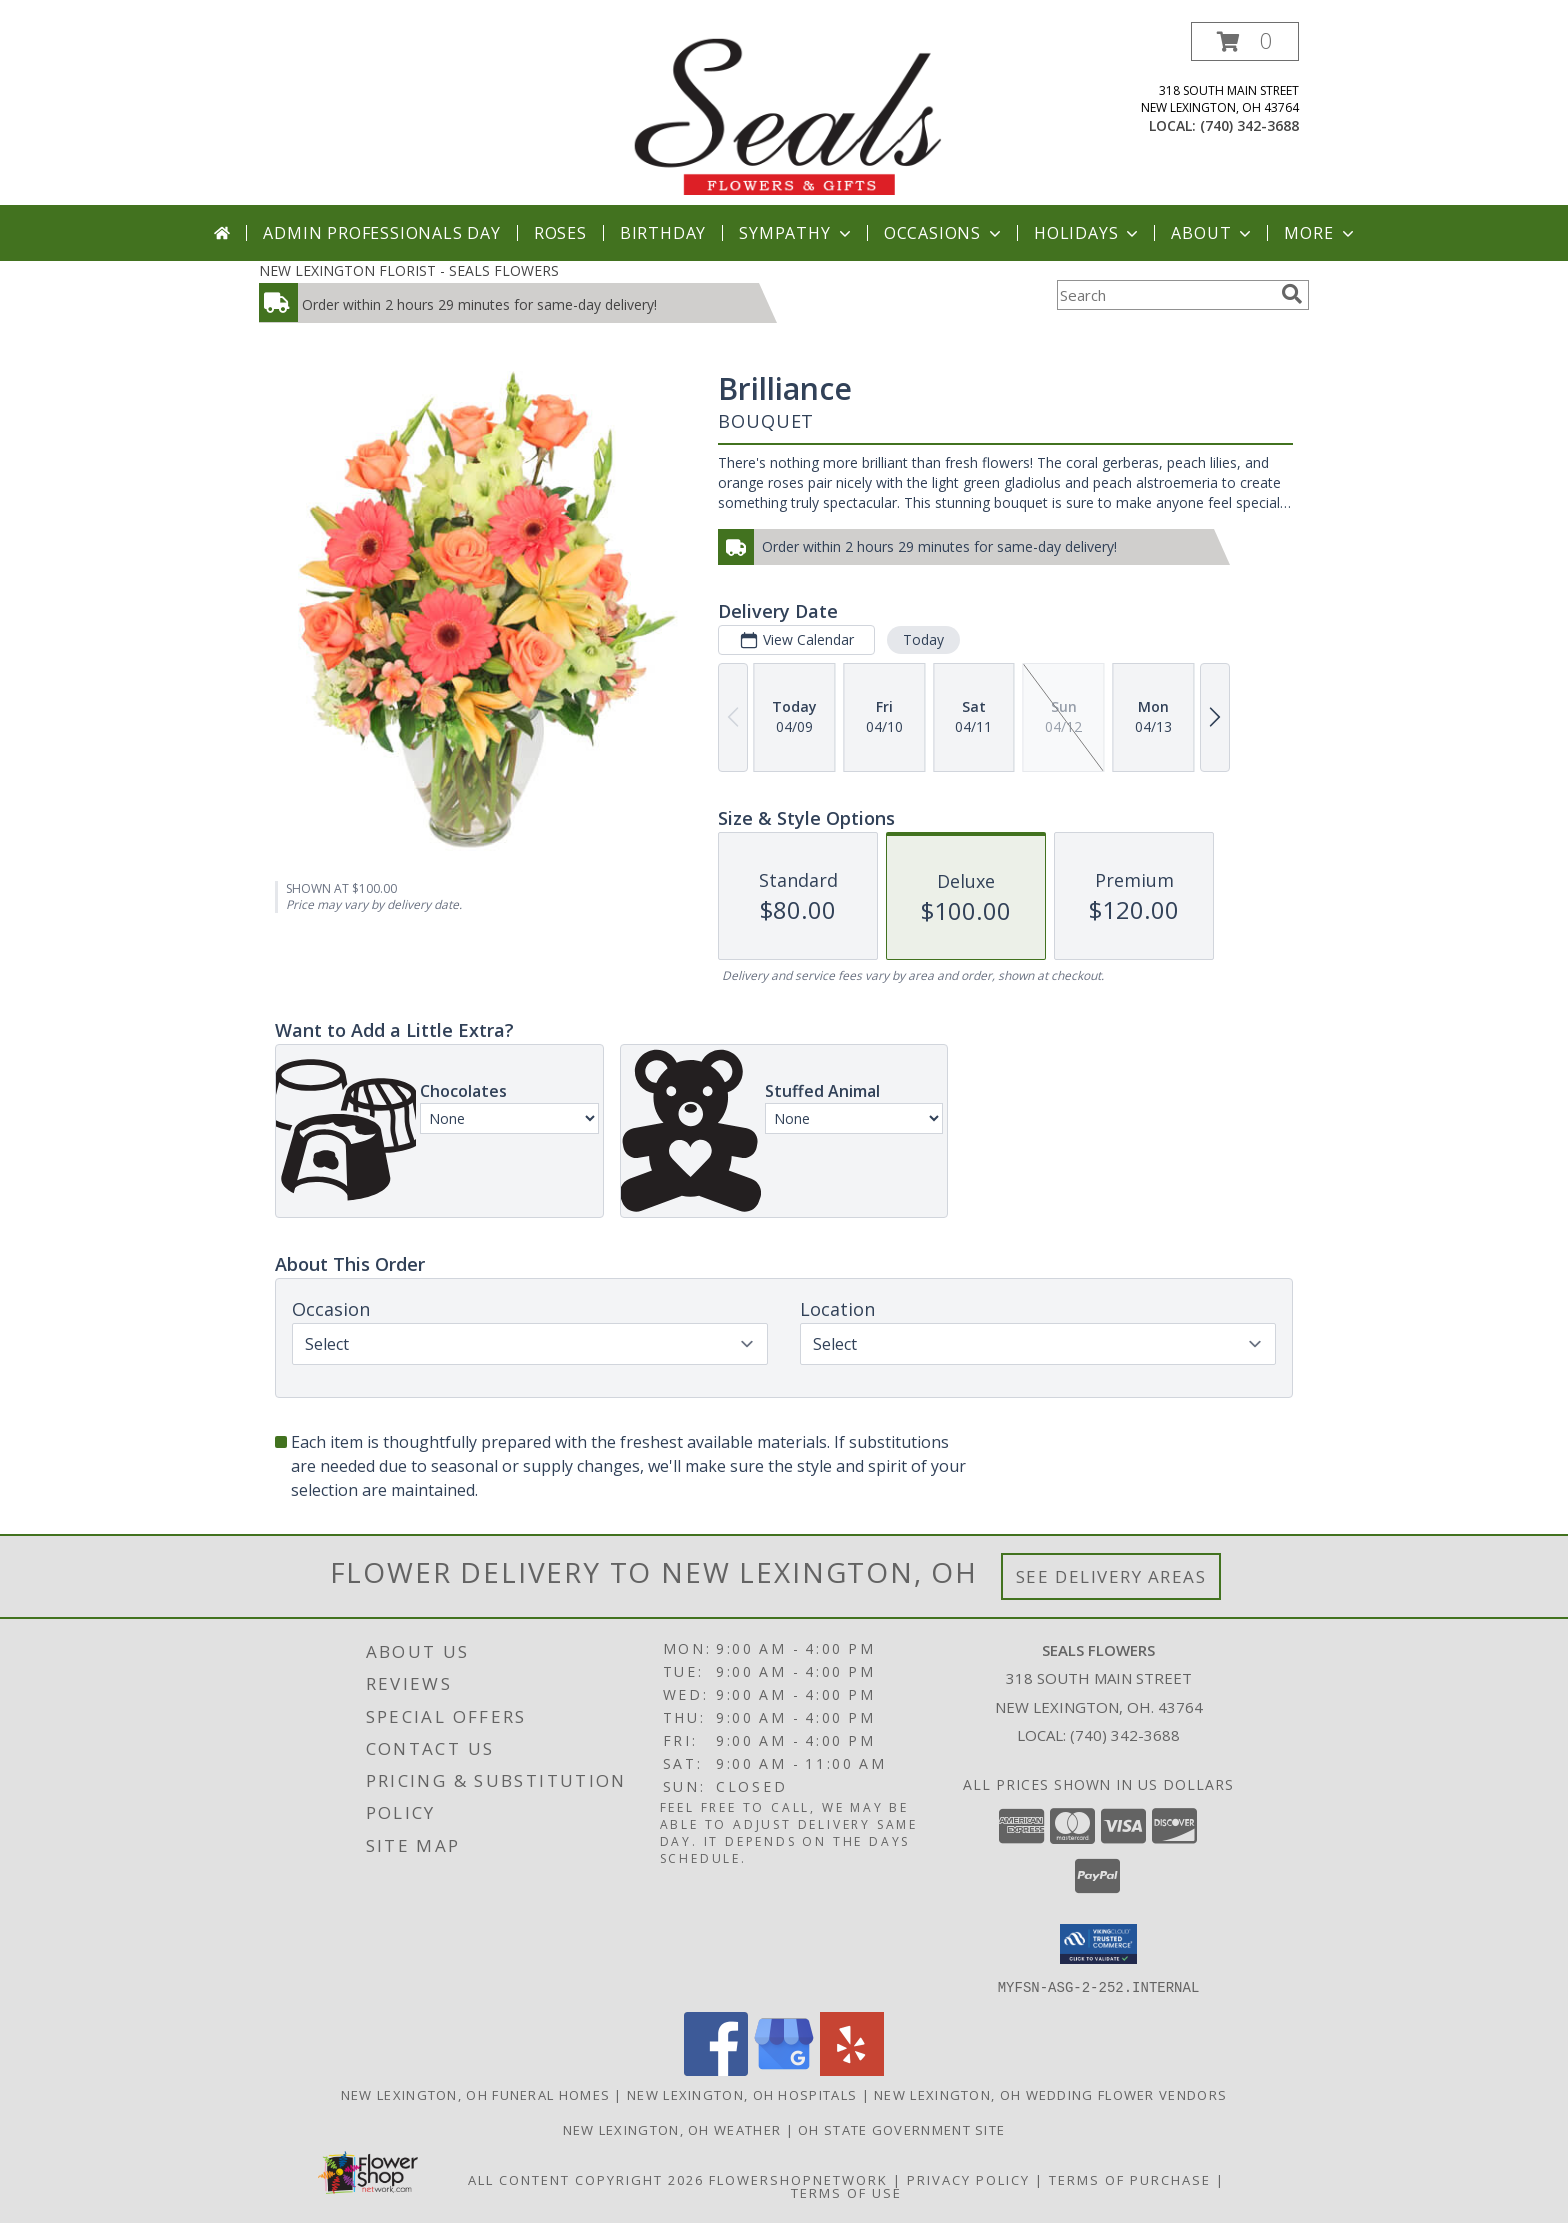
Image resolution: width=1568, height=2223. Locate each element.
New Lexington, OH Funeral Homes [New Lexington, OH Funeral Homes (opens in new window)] (475, 2094)
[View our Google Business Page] (784, 2069)
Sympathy (796, 233)
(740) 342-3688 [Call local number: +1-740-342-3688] (1249, 125)
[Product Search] (1165, 295)
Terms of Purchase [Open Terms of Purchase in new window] (1130, 2179)
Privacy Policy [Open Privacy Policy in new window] (968, 2179)
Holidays (1088, 233)
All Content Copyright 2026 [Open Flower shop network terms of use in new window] (586, 2179)
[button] (1245, 41)
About (1213, 233)
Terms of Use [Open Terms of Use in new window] (846, 2192)
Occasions (944, 233)
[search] (1292, 294)
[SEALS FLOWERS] (786, 113)
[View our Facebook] (716, 2069)
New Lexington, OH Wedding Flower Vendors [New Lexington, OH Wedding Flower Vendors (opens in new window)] (1050, 2094)
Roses (560, 233)
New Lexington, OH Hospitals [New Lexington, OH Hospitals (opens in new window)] (742, 2094)
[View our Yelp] (852, 2069)
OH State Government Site (901, 2129)
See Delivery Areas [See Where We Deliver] (1111, 1576)
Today (923, 639)
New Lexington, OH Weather (672, 2129)
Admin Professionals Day (381, 233)
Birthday (663, 233)
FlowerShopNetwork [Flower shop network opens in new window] (798, 2179)
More (1320, 233)
